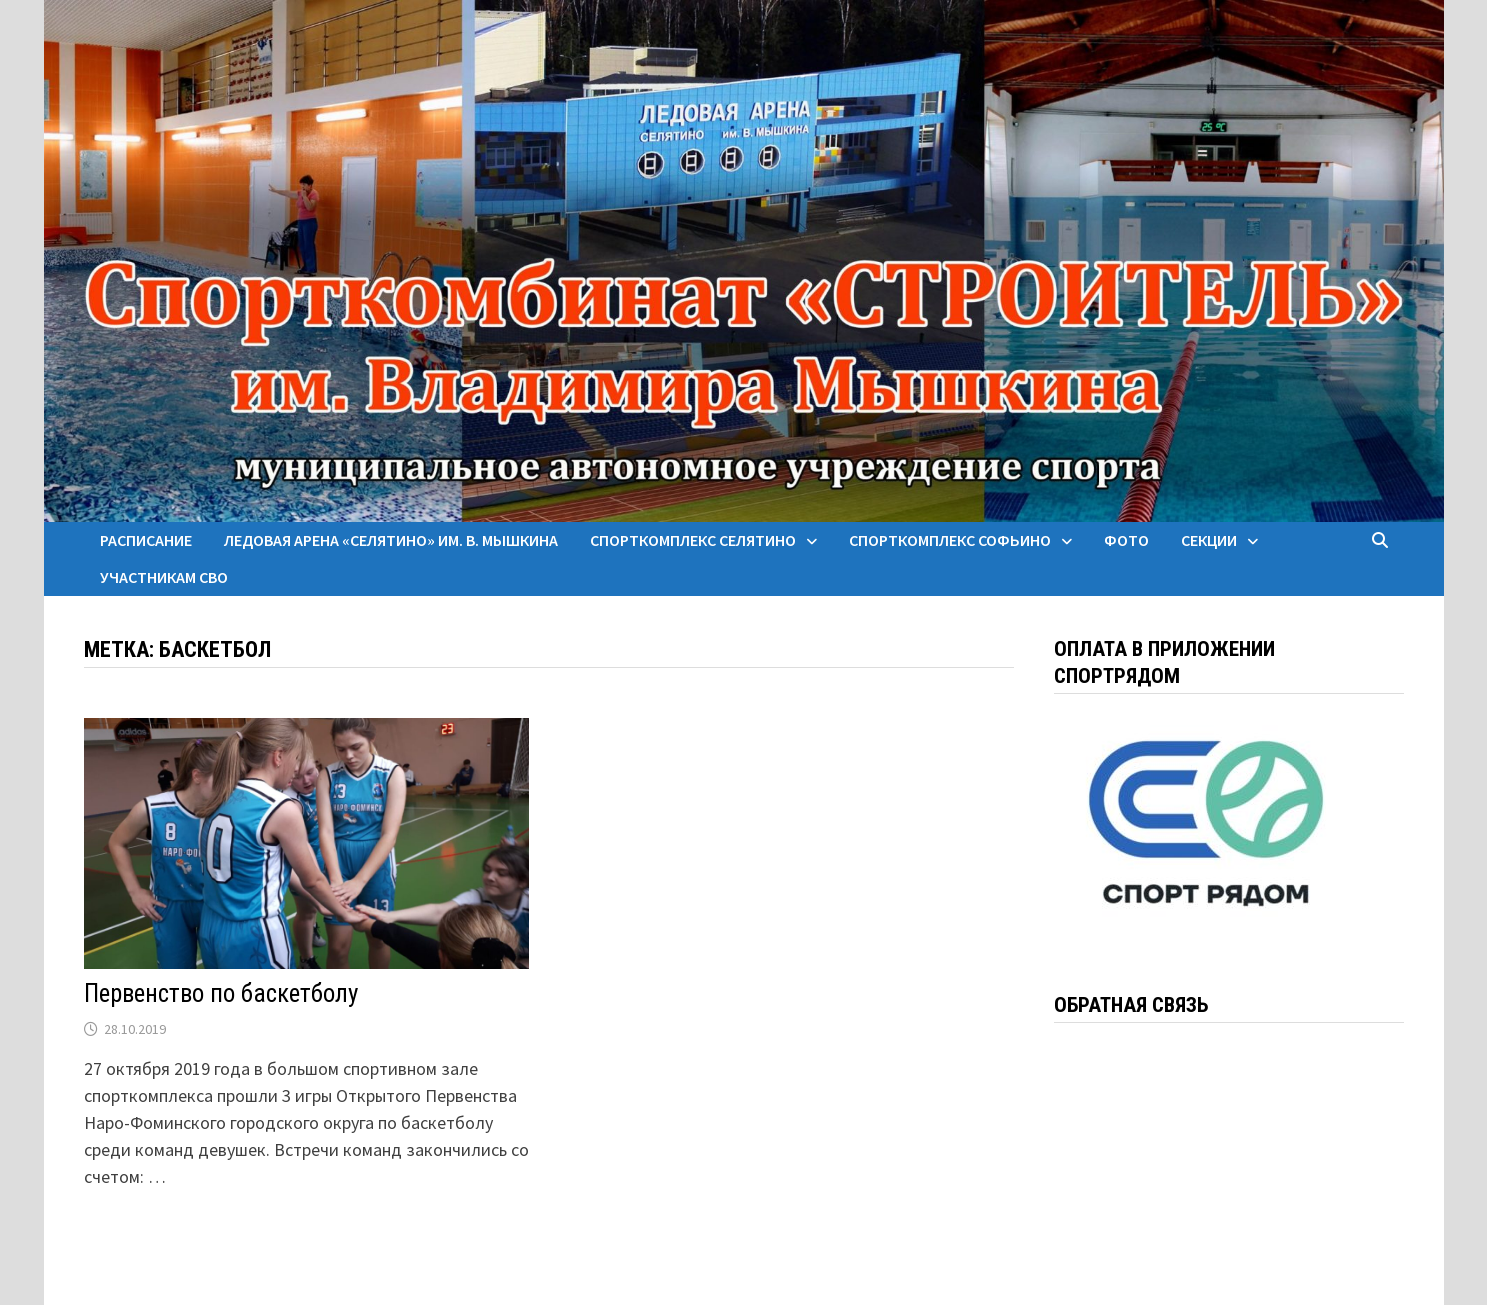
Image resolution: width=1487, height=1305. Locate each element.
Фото (1126, 540)
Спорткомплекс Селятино (693, 540)
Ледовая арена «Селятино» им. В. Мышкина (391, 540)
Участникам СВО (164, 577)
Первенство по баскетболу (221, 993)
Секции (1209, 540)
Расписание (146, 540)
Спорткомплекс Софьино (950, 540)
